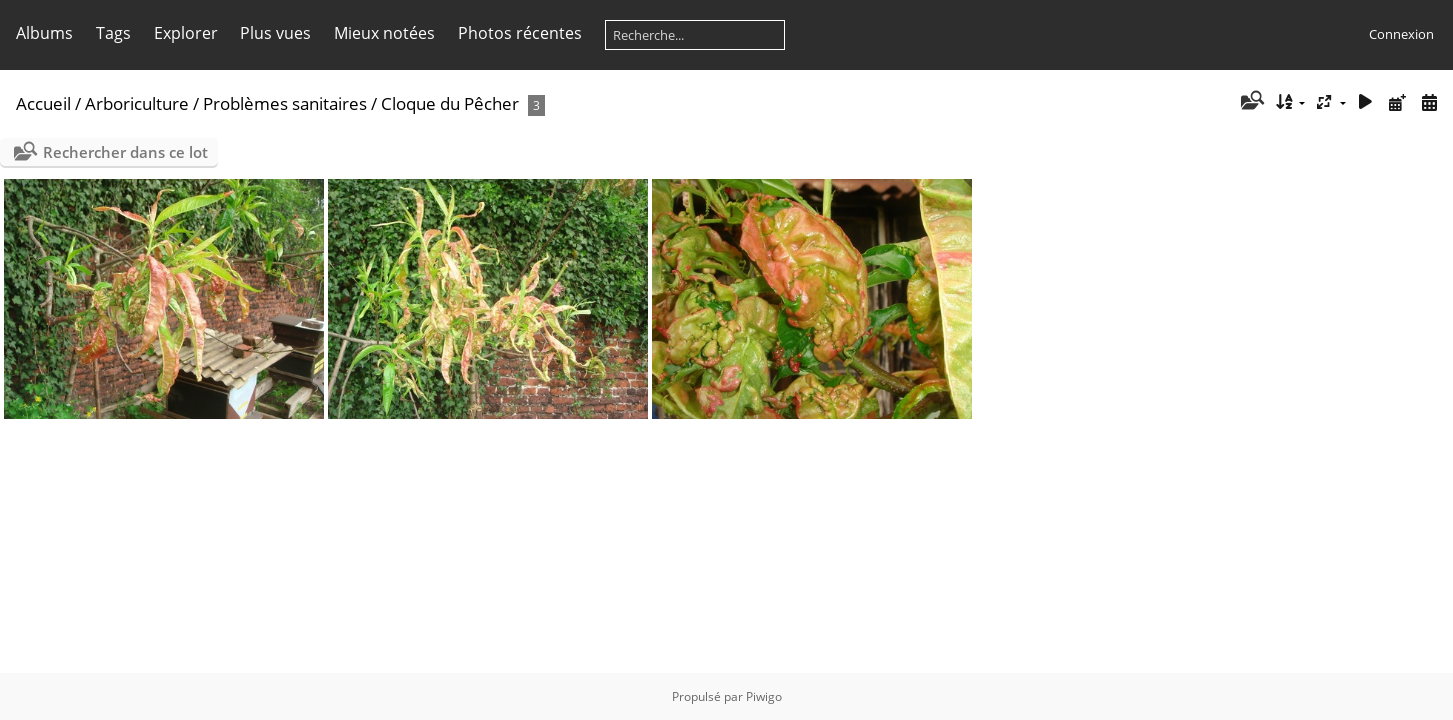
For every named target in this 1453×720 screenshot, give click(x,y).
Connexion (1401, 34)
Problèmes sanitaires (285, 103)
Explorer (186, 33)
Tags (113, 33)
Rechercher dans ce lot (125, 152)
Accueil (43, 103)
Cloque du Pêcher (450, 103)
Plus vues (275, 33)
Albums (44, 33)
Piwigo (764, 696)
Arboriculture (137, 103)
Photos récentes (520, 33)
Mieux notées (384, 33)
